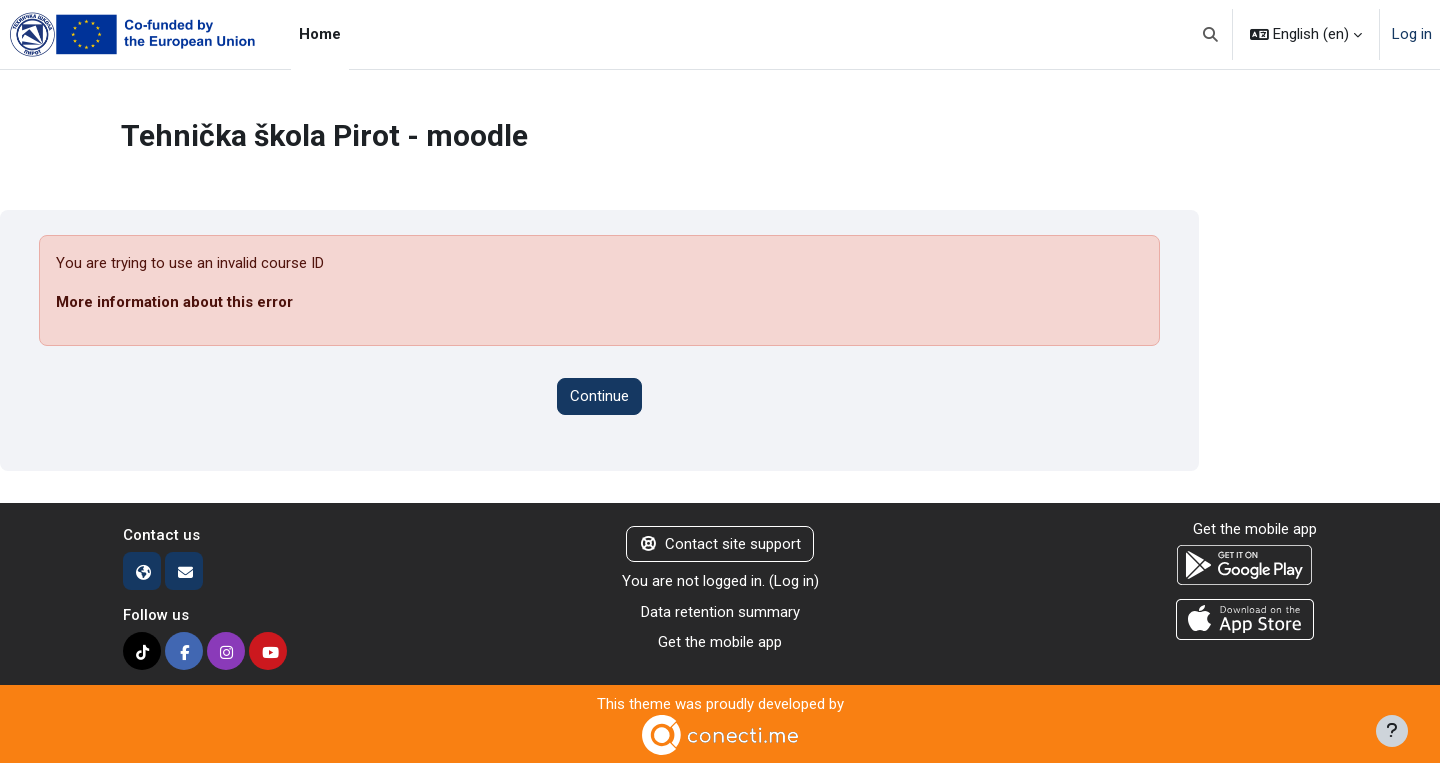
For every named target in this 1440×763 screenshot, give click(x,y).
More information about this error (174, 302)
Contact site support (720, 544)
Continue (599, 396)
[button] (1211, 34)
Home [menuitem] (320, 34)
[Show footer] (1392, 731)
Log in (1412, 34)
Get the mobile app (720, 642)
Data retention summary (720, 612)
